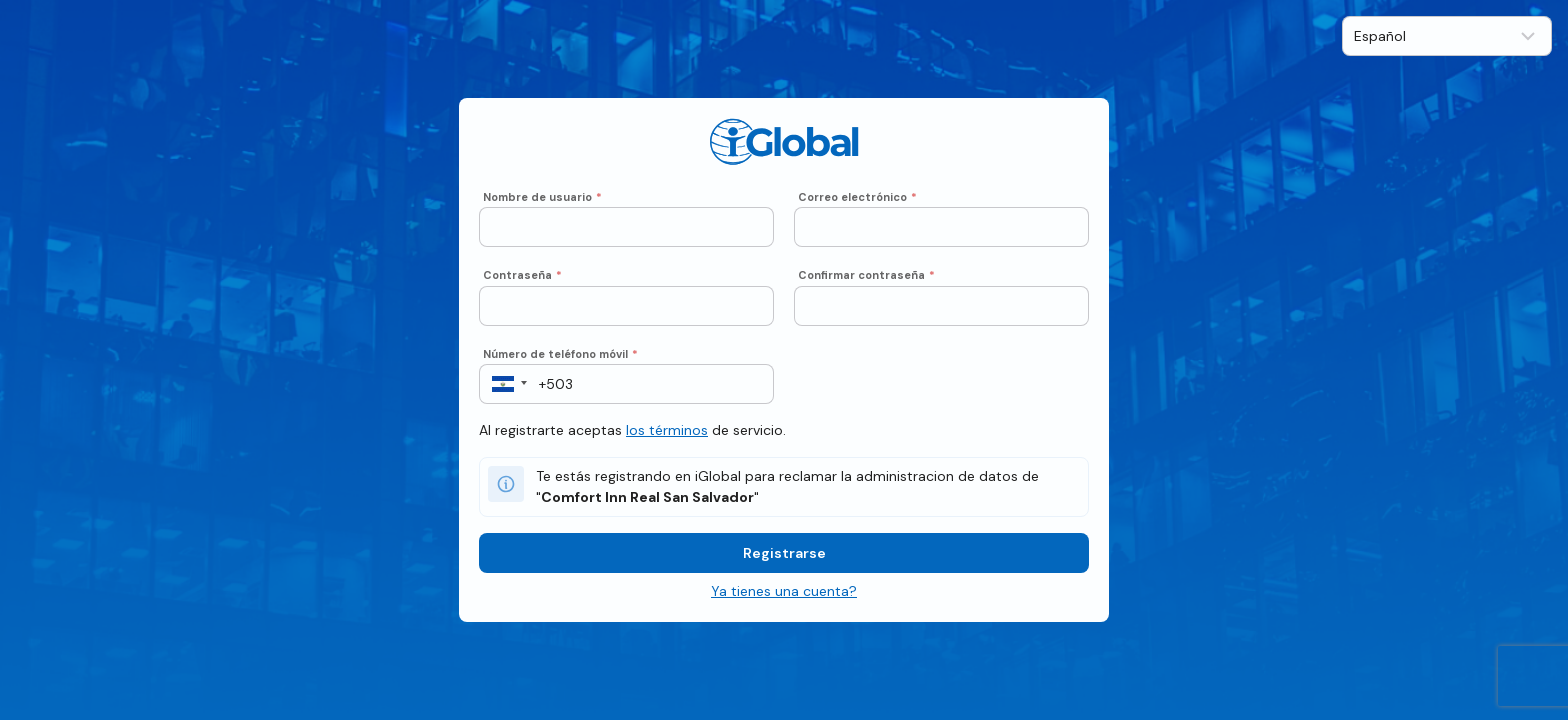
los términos (667, 430)
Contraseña (522, 275)
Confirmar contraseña (866, 275)
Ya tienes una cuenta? (784, 591)
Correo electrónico (857, 197)
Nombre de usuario (542, 197)
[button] (503, 384)
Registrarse (784, 553)
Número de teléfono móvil (560, 354)
